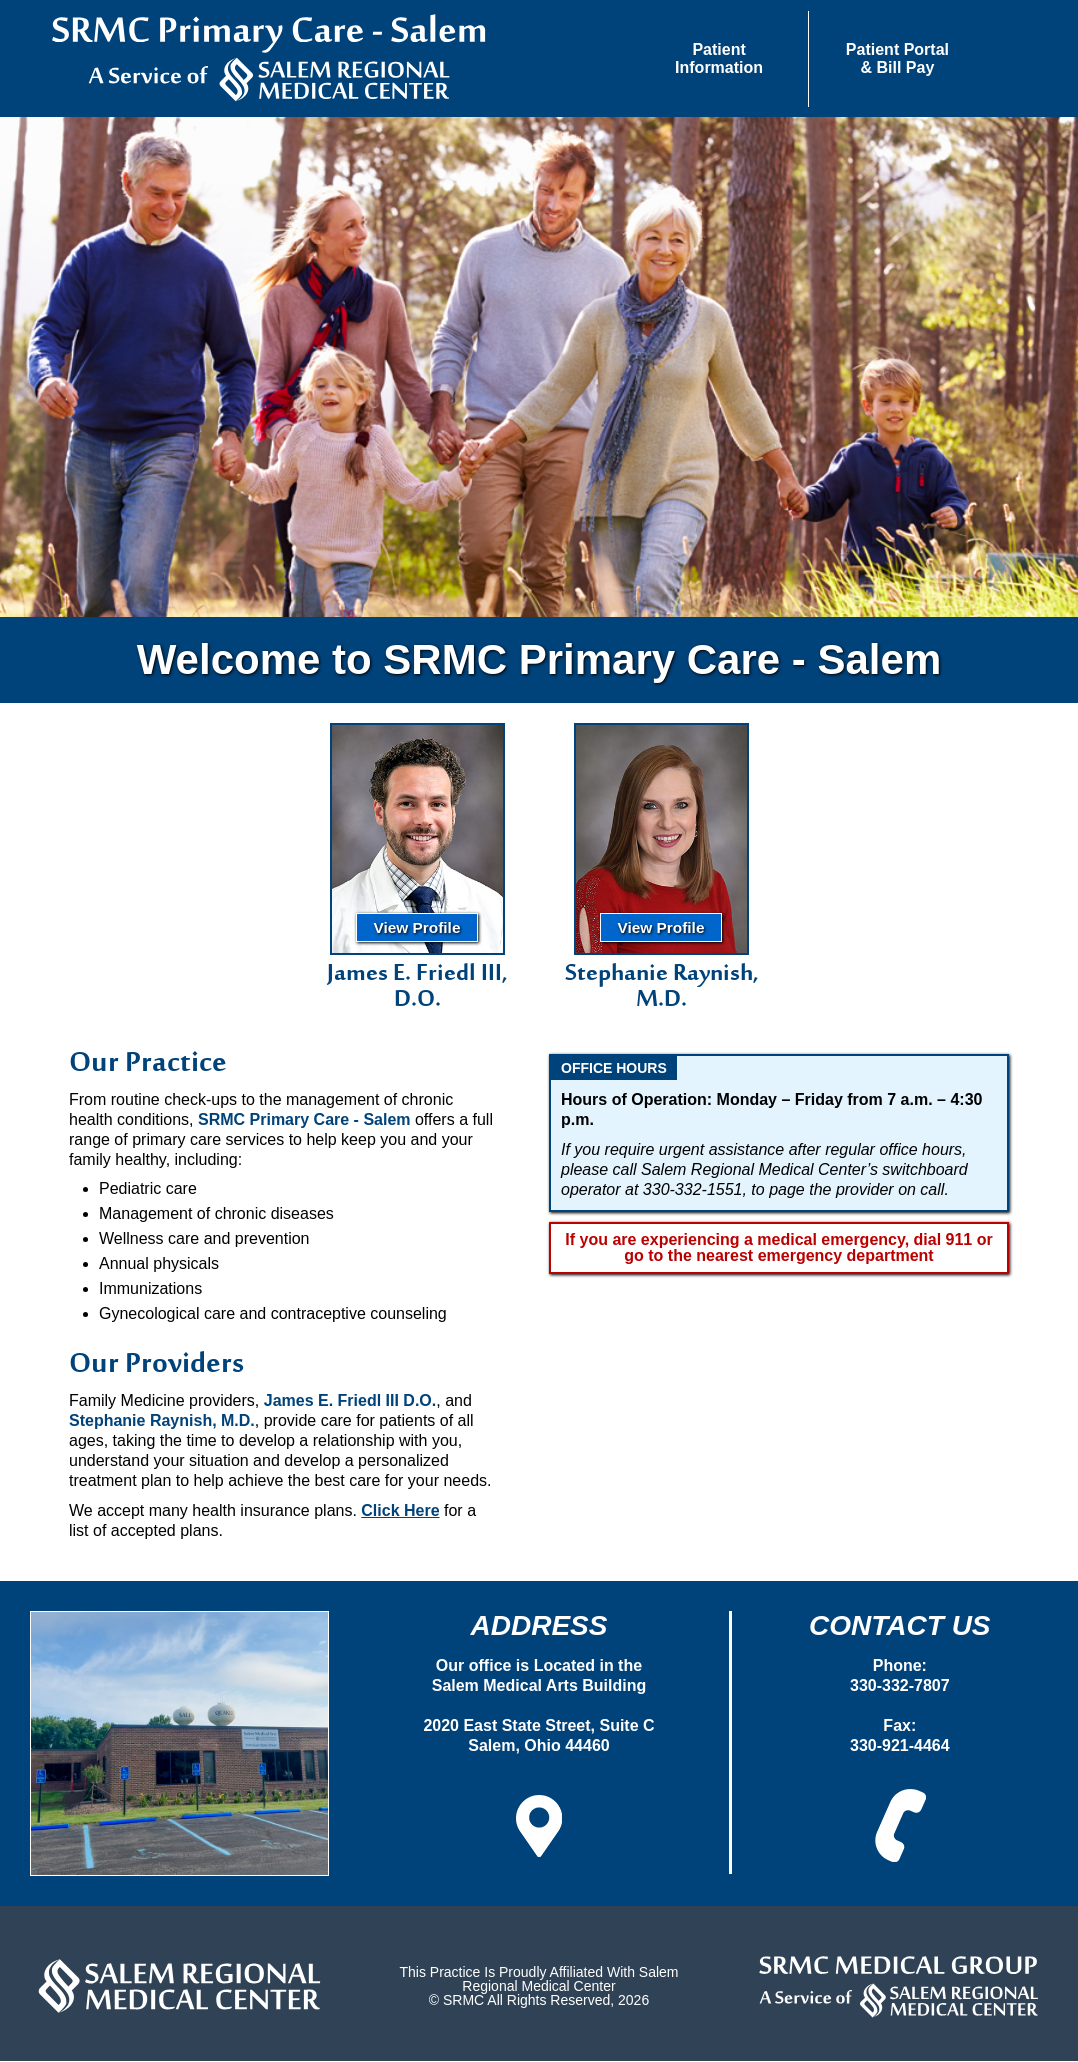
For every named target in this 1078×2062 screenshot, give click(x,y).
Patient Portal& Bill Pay (897, 58)
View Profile (417, 929)
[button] (719, 59)
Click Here (400, 1512)
